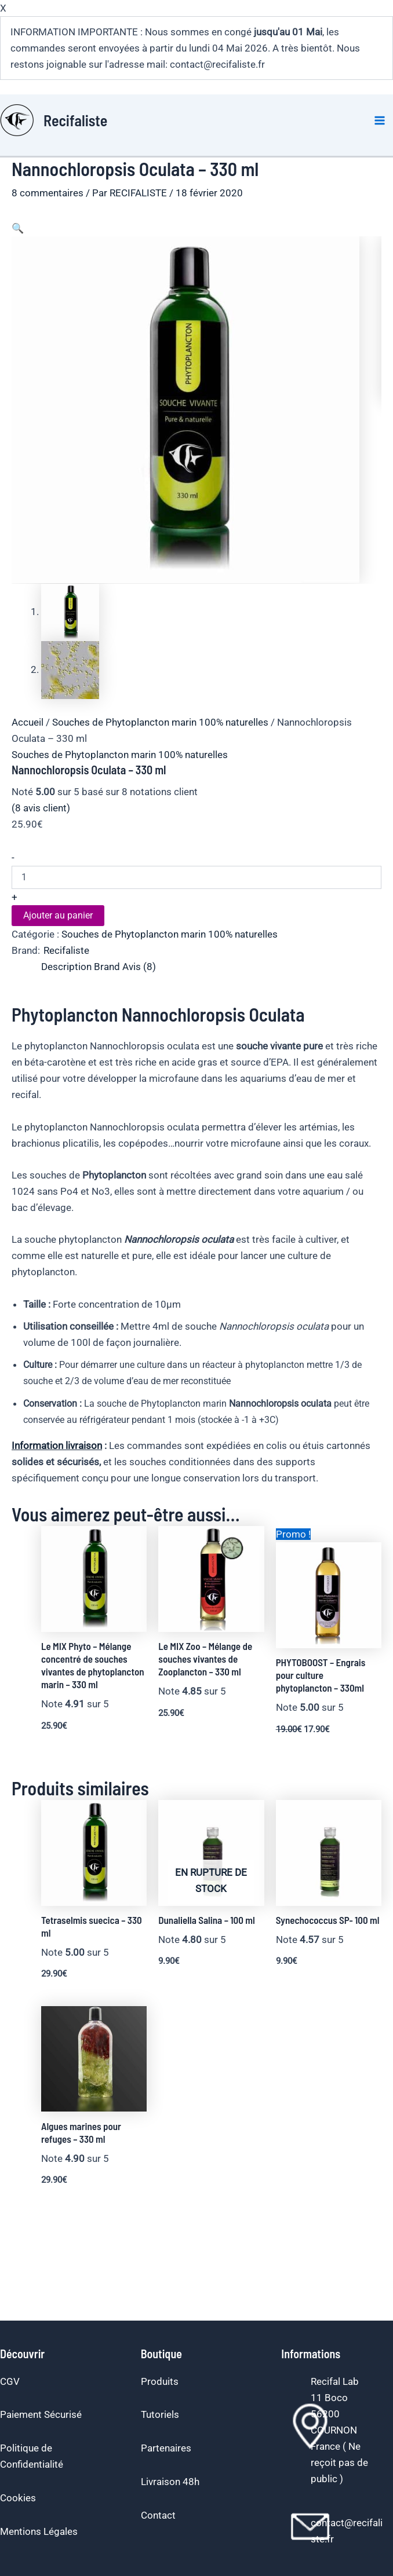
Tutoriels (160, 2414)
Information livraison (57, 1445)
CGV (10, 2381)
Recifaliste (75, 120)
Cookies (18, 2498)
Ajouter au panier (58, 914)
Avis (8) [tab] (139, 966)
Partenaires (166, 2448)
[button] (18, 228)
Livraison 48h (170, 2481)
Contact (158, 2515)
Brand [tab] (107, 966)
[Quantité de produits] (196, 876)
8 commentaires (47, 193)
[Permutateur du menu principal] (380, 120)
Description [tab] (66, 966)
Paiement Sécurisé (41, 2414)
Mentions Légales (39, 2531)
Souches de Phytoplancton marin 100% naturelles (160, 721)
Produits (160, 2381)
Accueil (27, 721)
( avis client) (41, 807)
